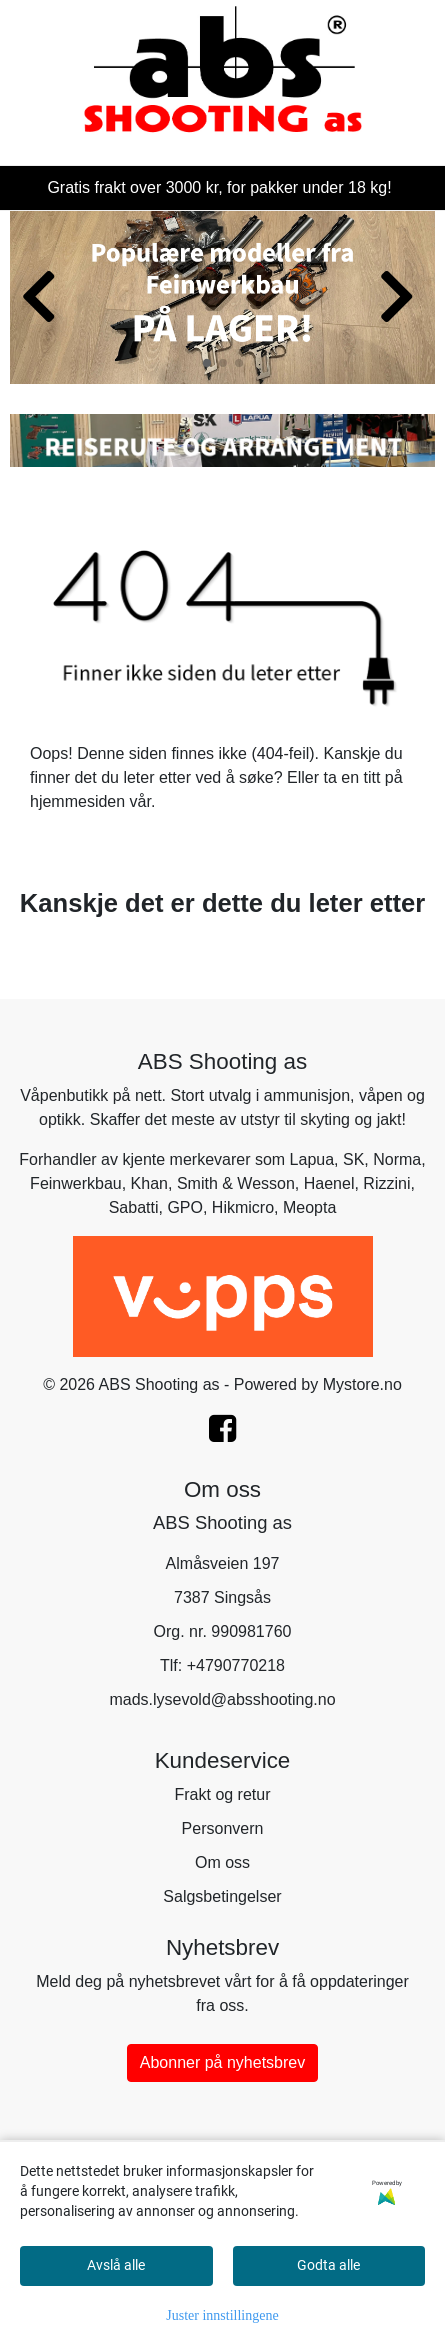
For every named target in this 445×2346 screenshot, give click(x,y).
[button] (207, 363)
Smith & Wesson (236, 1183)
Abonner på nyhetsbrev (222, 2062)
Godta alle (328, 2265)
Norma (397, 1159)
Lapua (312, 1159)
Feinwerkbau (76, 1183)
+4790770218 (236, 1665)
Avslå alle (116, 2265)
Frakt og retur (222, 1794)
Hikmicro (243, 1207)
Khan (149, 1183)
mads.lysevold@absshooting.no (222, 1699)
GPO (185, 1207)
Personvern (223, 1828)
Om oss (222, 1862)
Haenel (329, 1183)
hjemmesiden (77, 801)
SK (353, 1159)
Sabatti (134, 1207)
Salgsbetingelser (222, 1896)
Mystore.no (362, 1384)
